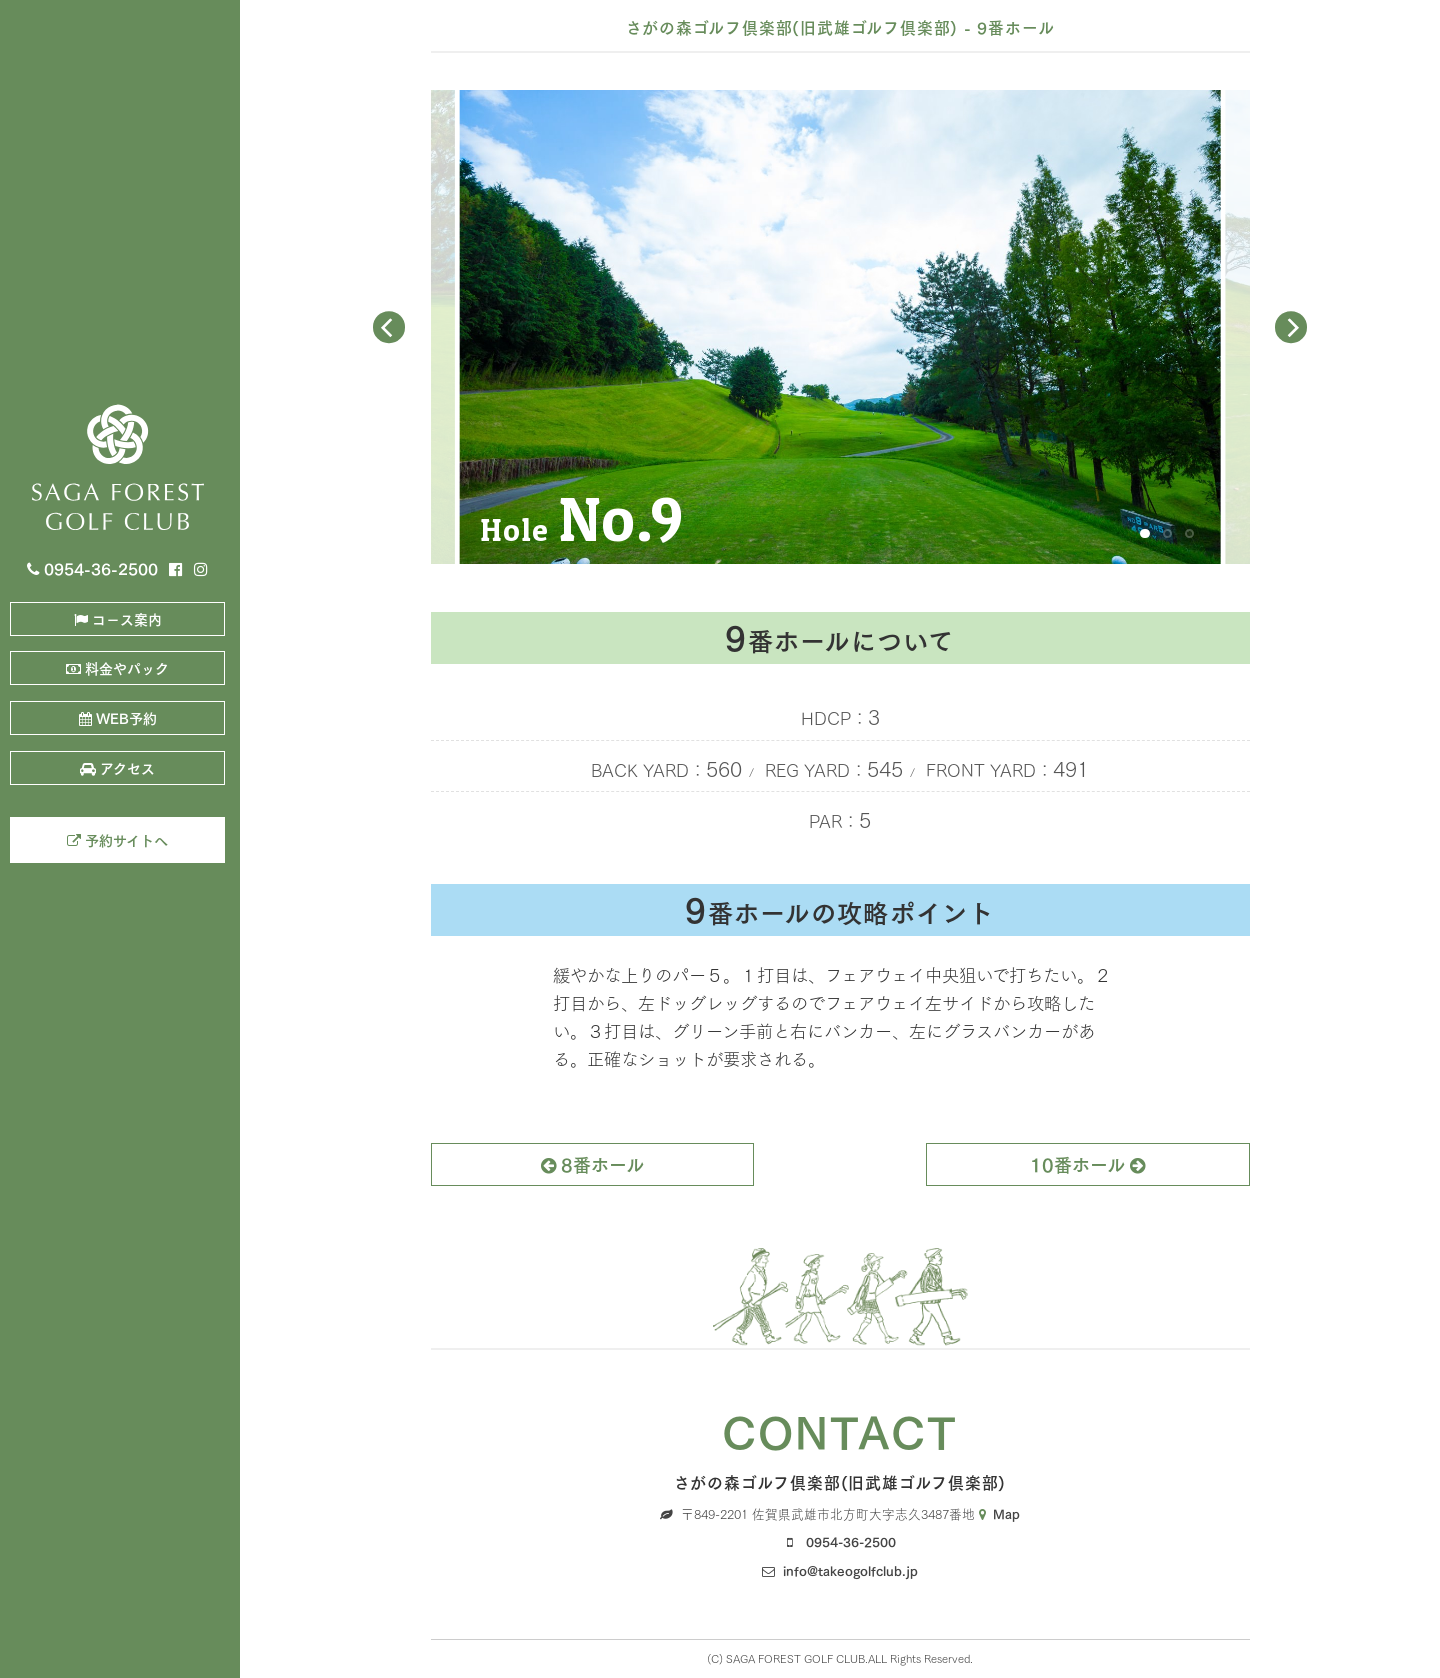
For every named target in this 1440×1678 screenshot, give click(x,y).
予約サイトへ (117, 839)
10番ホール (1087, 1163)
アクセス (117, 767)
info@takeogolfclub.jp (850, 1569)
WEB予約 (118, 717)
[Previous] (389, 327)
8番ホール (592, 1163)
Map (1000, 1512)
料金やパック (117, 667)
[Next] (1291, 327)
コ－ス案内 (118, 618)
